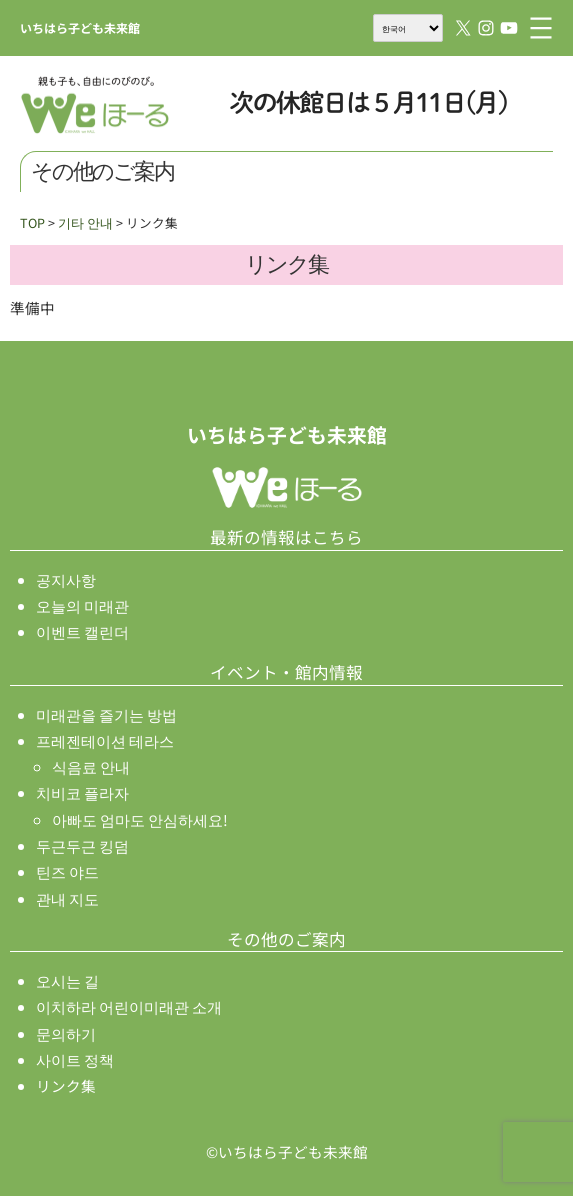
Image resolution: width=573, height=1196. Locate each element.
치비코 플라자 (82, 792)
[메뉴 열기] (541, 28)
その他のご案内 (286, 939)
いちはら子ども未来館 (80, 27)
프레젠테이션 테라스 (105, 740)
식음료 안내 (91, 766)
